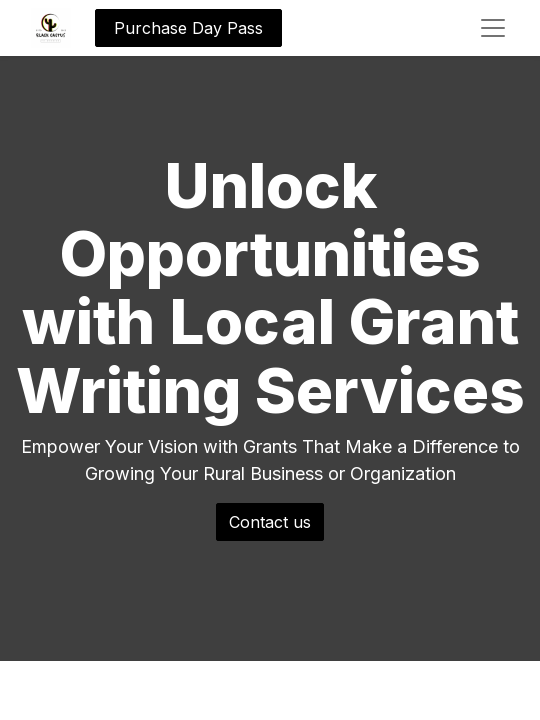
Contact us (270, 522)
